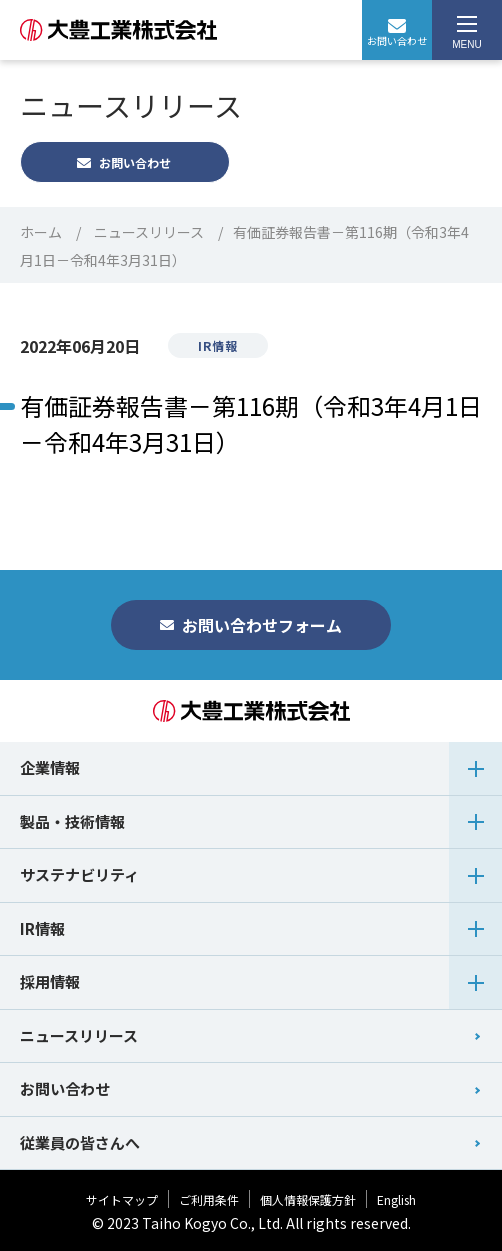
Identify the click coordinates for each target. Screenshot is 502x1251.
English (396, 1199)
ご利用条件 (209, 1199)
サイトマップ (122, 1199)
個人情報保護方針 (308, 1199)
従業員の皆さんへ (80, 1142)
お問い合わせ (397, 33)
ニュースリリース (149, 232)
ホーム (41, 232)
